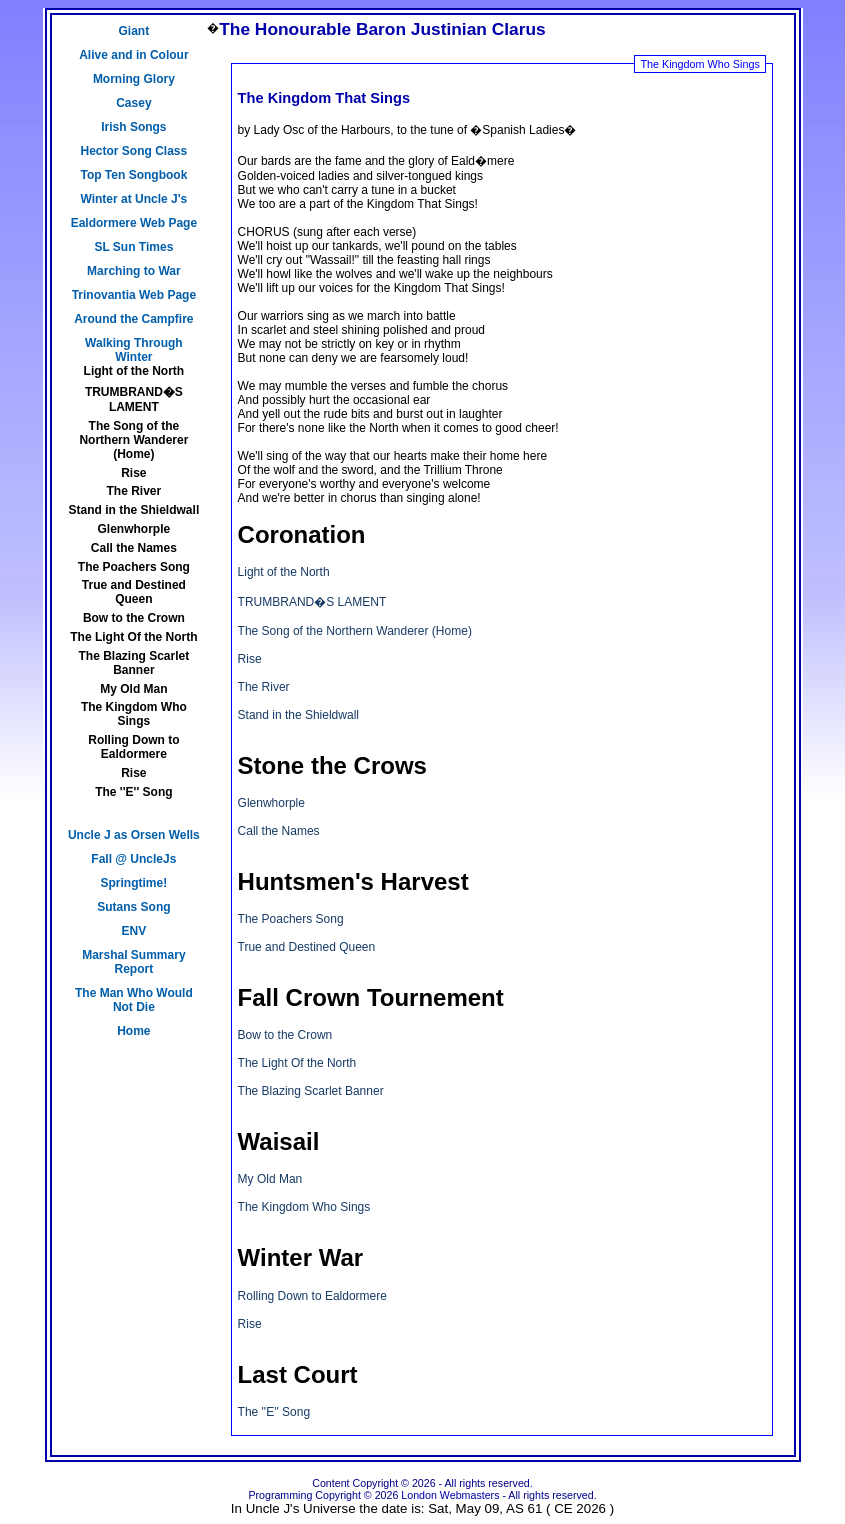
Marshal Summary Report (133, 962)
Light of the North (134, 371)
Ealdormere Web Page (134, 223)
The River (134, 491)
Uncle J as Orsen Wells (134, 835)
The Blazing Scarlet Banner (134, 663)
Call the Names (134, 548)
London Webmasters (450, 1495)
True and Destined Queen (134, 592)
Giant (134, 31)
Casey (133, 103)
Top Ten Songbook (133, 175)
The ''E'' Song (133, 792)
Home (133, 1031)
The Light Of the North (133, 637)
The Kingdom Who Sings (134, 714)
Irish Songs (133, 127)
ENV (134, 931)
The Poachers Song (134, 567)
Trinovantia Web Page (134, 295)
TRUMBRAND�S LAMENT (134, 399)
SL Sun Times (133, 247)
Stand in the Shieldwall (134, 510)
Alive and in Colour (133, 55)
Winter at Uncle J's (133, 199)
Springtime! (134, 883)
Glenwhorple (134, 529)
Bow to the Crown (134, 618)
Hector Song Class (134, 151)
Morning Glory (134, 79)
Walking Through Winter (134, 350)
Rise (133, 473)
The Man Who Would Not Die (134, 1000)
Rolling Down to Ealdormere (133, 747)
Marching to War (134, 271)
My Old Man (133, 689)
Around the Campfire (133, 319)
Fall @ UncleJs (133, 859)
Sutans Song (133, 907)
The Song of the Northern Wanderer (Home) (133, 440)
